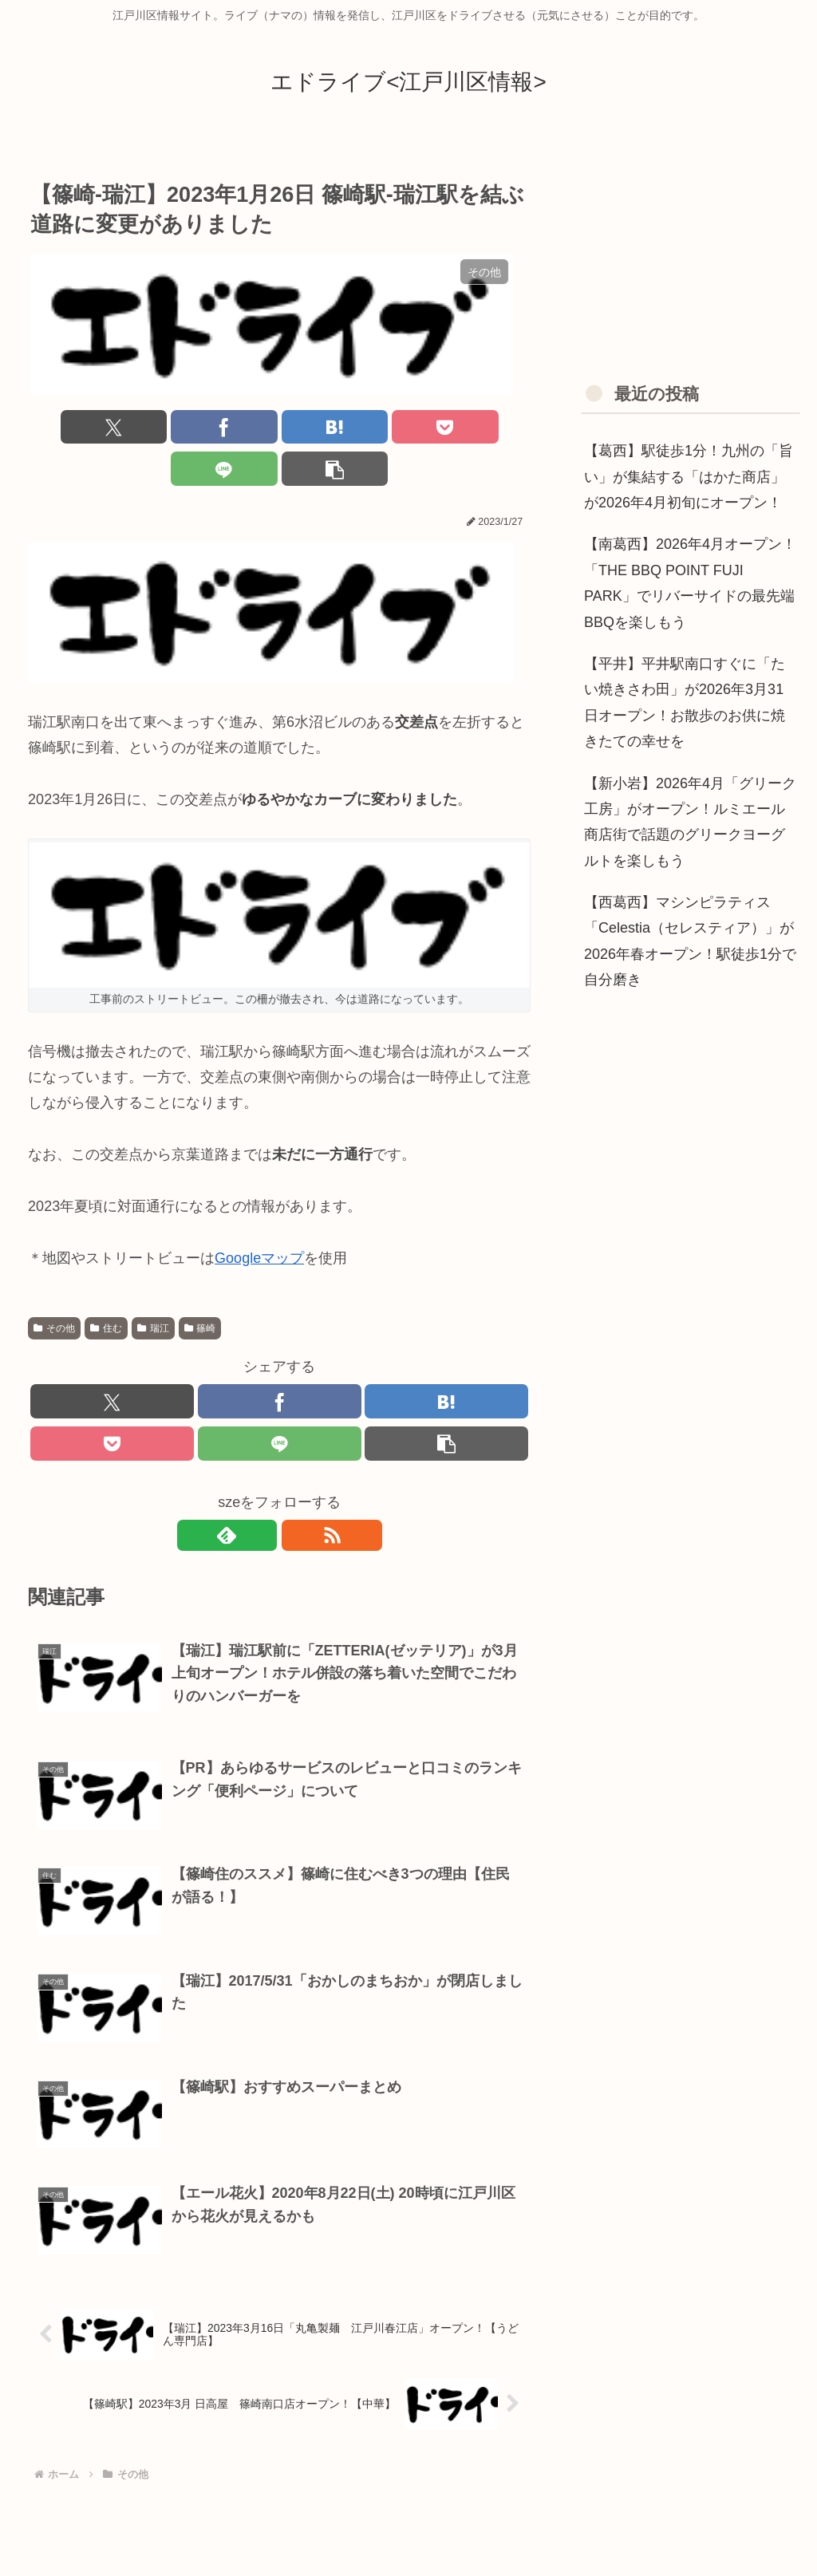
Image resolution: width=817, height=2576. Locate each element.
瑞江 (153, 1287)
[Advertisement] (690, 250)
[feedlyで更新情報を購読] (261, 1498)
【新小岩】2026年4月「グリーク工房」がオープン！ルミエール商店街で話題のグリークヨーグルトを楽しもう (690, 822)
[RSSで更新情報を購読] (298, 1498)
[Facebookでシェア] (152, 428)
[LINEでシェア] (406, 428)
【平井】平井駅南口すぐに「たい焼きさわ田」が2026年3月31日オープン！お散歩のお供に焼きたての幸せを (684, 702)
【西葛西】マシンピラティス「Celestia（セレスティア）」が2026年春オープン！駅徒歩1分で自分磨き (690, 941)
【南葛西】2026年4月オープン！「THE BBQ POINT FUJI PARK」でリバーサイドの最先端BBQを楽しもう (690, 582)
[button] (490, 428)
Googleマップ (259, 1217)
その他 (54, 1287)
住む (106, 1287)
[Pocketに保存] (322, 428)
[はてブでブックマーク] (237, 428)
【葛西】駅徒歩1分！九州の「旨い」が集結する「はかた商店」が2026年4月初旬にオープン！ (688, 477)
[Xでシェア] (68, 428)
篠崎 (200, 1287)
